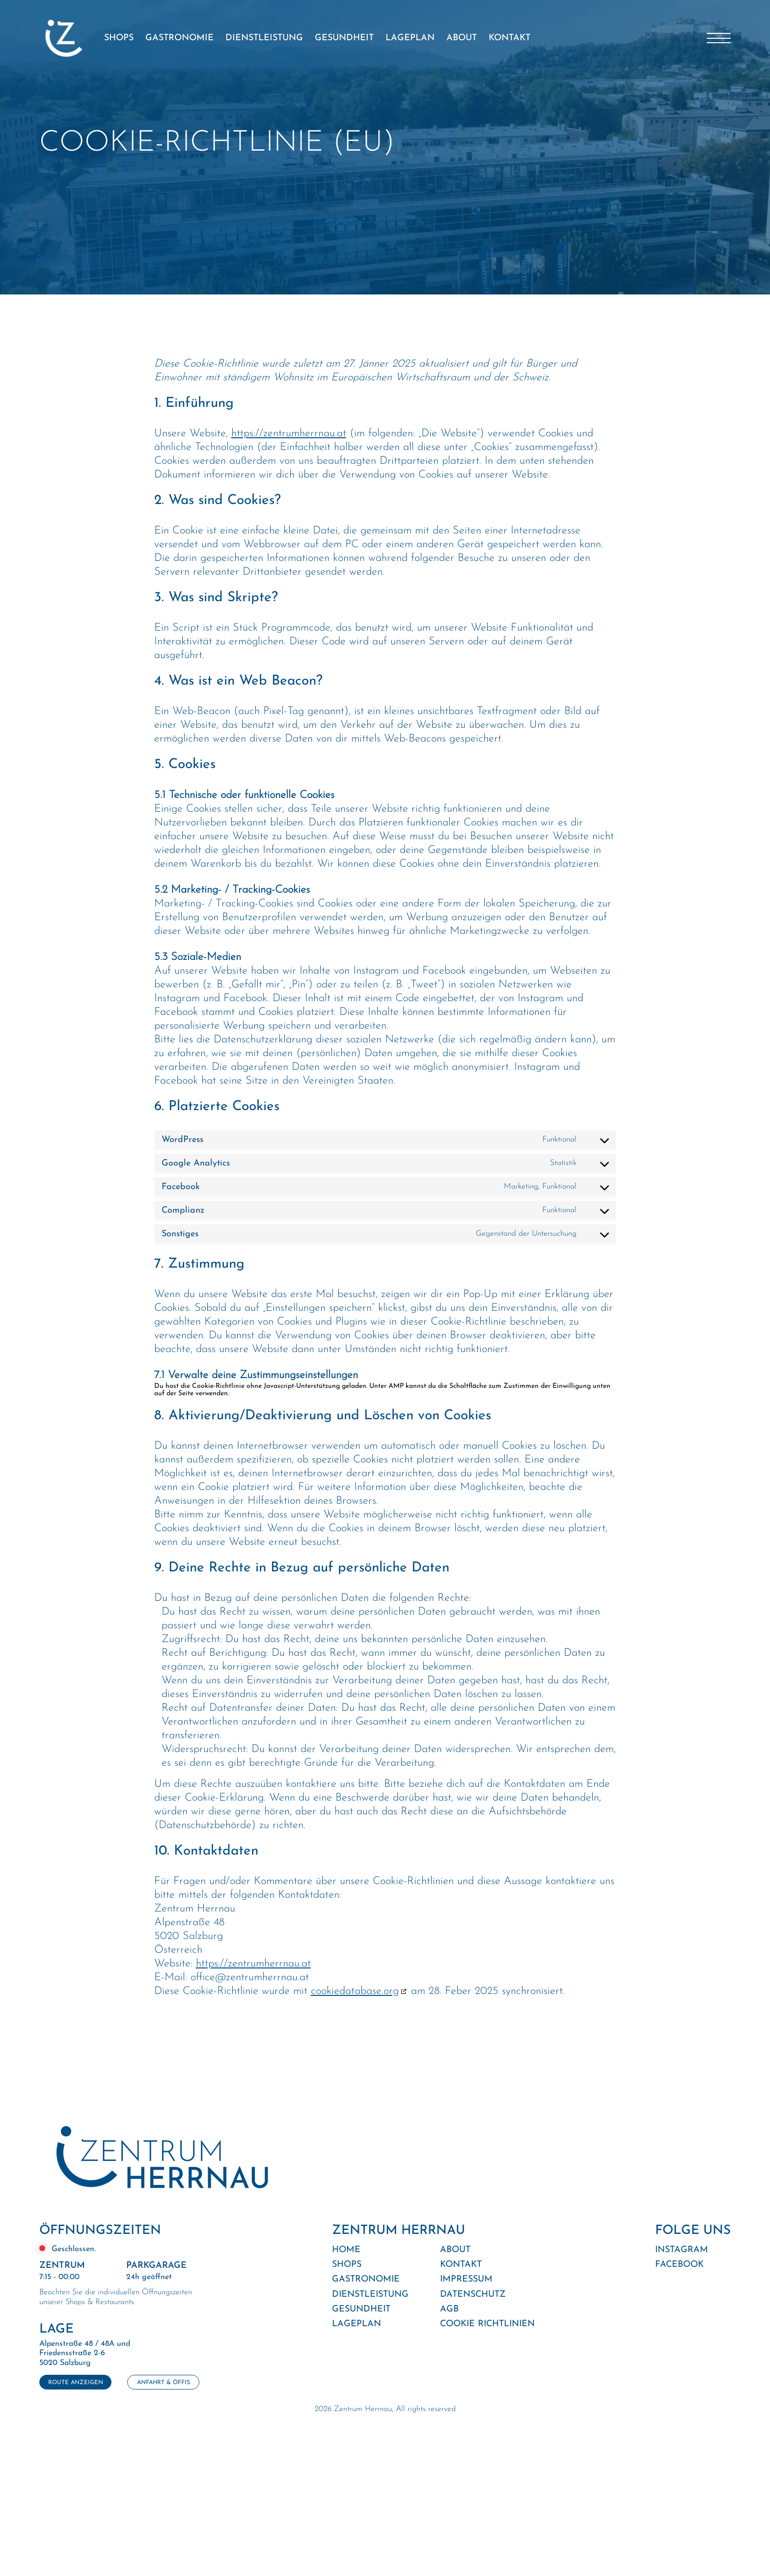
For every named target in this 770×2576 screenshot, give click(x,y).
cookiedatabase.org (355, 1991)
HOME (346, 2250)
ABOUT (461, 38)
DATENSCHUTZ (473, 2294)
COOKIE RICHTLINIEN (487, 2324)
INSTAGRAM (681, 2250)
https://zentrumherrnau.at (288, 433)
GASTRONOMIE (179, 38)
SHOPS (119, 38)
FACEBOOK (679, 2264)
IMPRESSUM (466, 2279)
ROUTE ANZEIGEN (75, 2383)
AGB (449, 2309)
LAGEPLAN (410, 38)
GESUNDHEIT (344, 38)
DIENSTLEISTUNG (264, 38)
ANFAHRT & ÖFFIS (163, 2383)
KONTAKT (509, 38)
